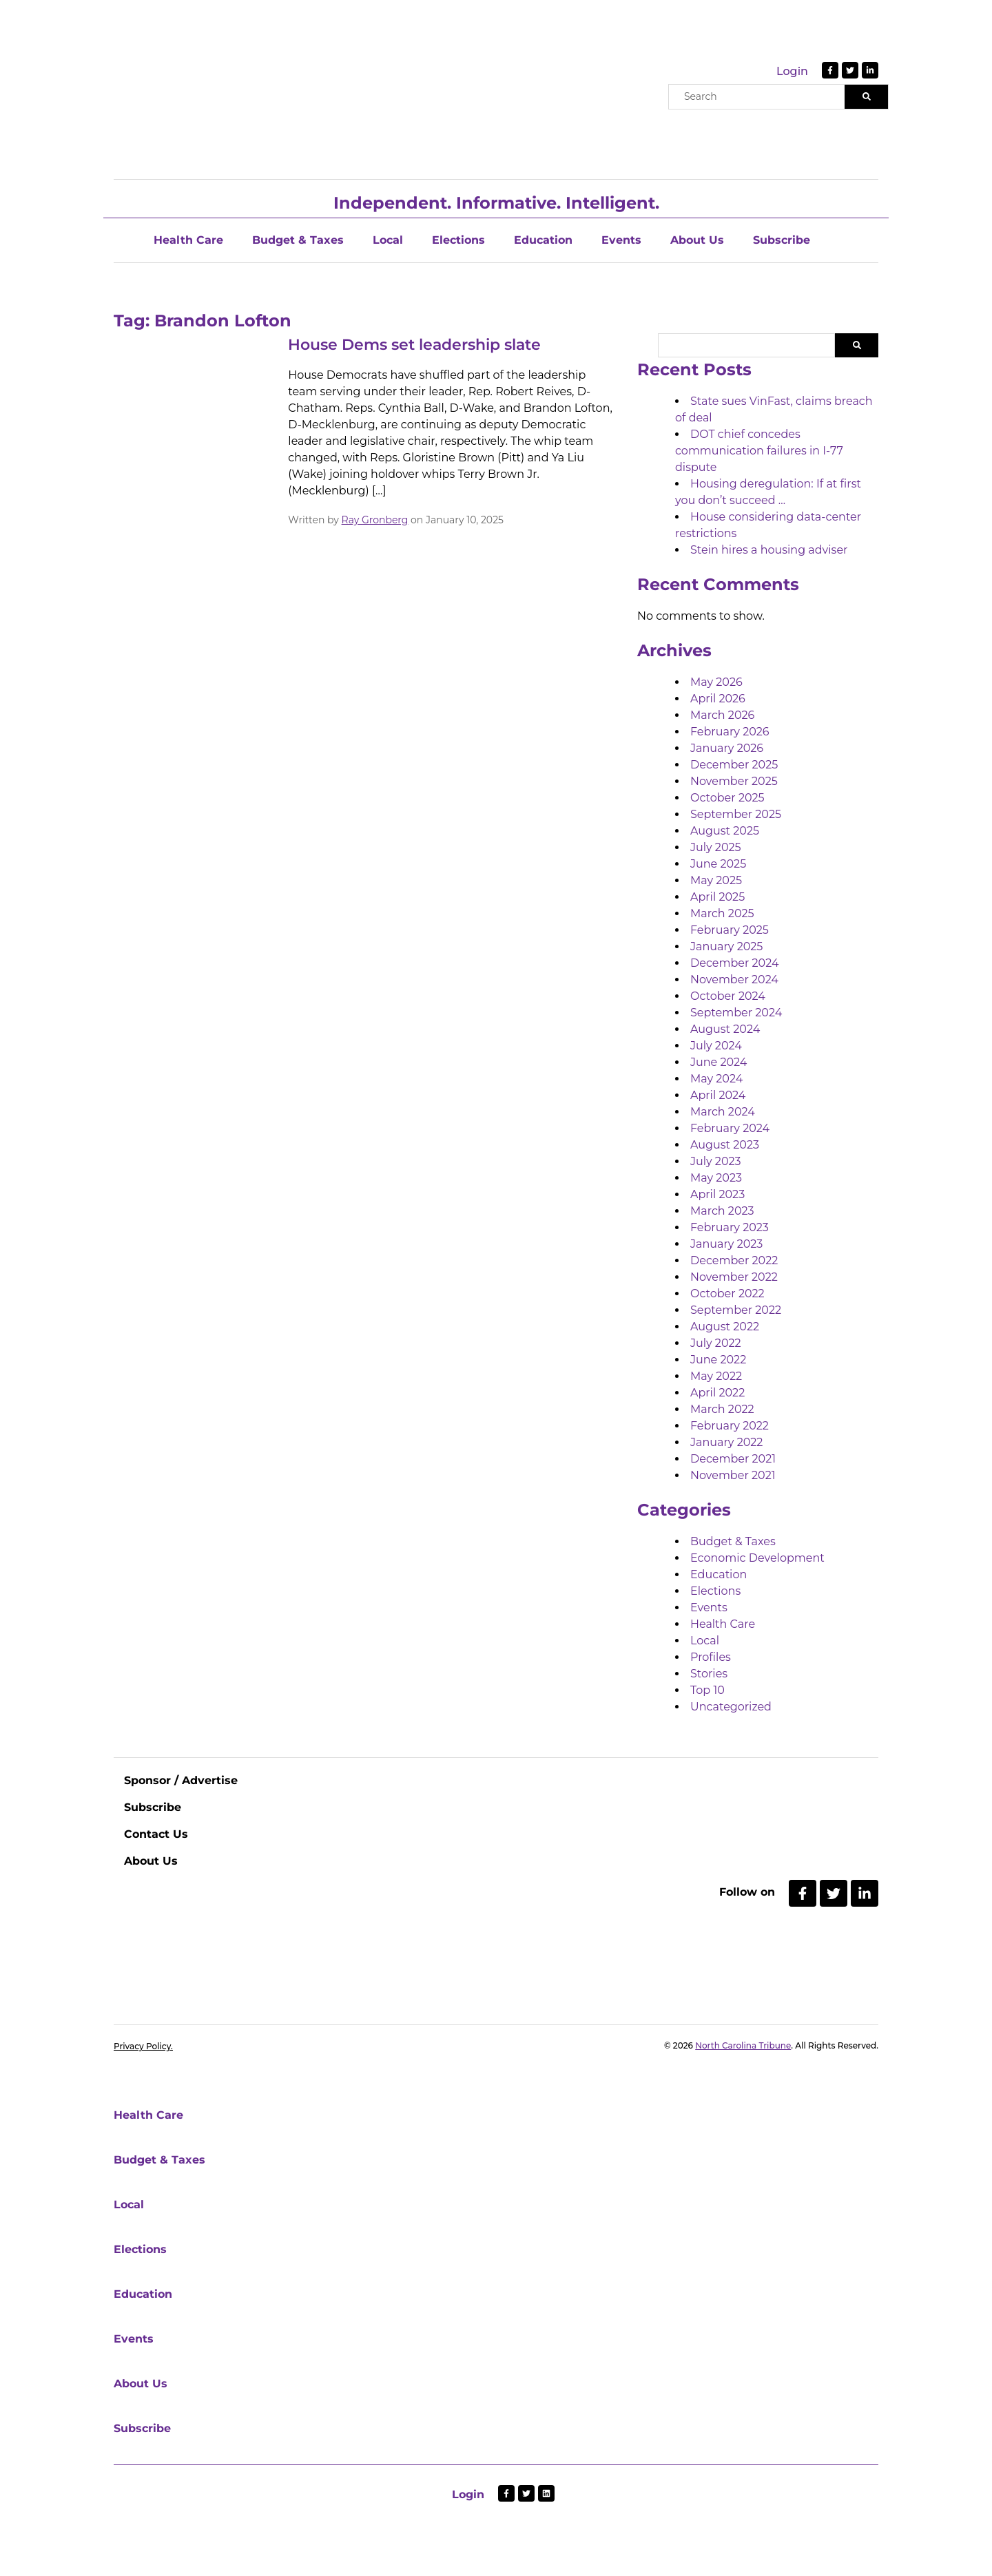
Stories (708, 1673)
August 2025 (724, 830)
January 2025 (726, 946)
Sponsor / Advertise (181, 1780)
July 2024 (716, 1045)
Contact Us (156, 1834)
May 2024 (716, 1078)
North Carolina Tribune (743, 2045)
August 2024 (725, 1029)
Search (856, 345)
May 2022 (716, 1376)
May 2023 (716, 1177)
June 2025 (718, 863)
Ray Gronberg (375, 520)
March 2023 (722, 1210)
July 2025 (715, 847)
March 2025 (722, 913)
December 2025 (734, 764)
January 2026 (726, 748)
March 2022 (722, 1409)
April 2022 (717, 1392)
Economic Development (757, 1557)
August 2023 (724, 1144)
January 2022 (726, 1442)
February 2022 (729, 1425)
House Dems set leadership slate (414, 344)
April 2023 (717, 1194)
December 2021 (733, 1458)
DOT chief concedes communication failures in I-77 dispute (759, 451)
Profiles (710, 1657)
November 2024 (734, 979)
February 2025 (729, 929)
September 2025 (735, 814)
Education (543, 240)
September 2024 (736, 1012)
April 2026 (717, 698)
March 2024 (722, 1111)
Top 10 (707, 1690)
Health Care (188, 240)
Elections (458, 240)
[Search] (866, 97)
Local (388, 240)
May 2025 (716, 880)
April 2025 (717, 896)
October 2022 (727, 1293)
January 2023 (726, 1243)
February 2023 (729, 1227)
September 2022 (735, 1310)
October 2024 (727, 996)
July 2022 (715, 1343)
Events (621, 240)
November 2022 (734, 1277)
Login (792, 71)
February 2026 (729, 731)
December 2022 (734, 1260)
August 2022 (724, 1326)
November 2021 (733, 1475)
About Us (697, 240)
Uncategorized (731, 1706)
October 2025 (727, 797)
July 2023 (715, 1161)
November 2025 (734, 781)
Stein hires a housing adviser (768, 549)
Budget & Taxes (298, 240)
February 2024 (729, 1128)
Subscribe (781, 240)
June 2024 (718, 1062)
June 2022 (718, 1359)
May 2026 (716, 682)
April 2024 (717, 1095)
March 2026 (722, 715)
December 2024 (734, 963)
